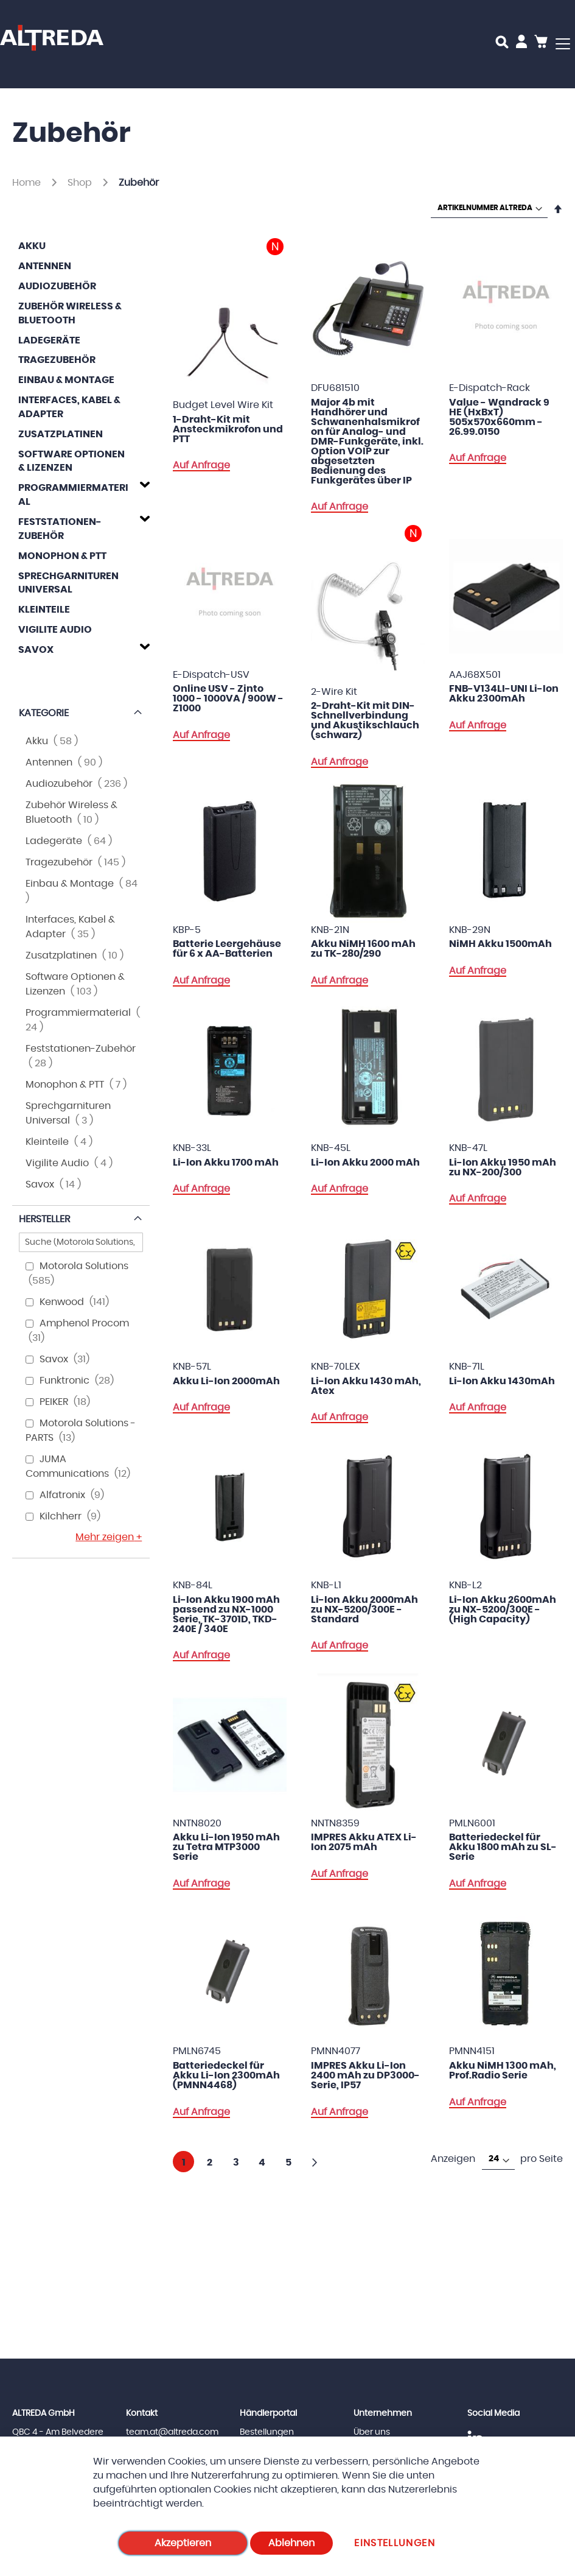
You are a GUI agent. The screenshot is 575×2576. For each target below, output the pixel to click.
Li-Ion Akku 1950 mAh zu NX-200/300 (502, 1167)
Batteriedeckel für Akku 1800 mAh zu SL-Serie (503, 1847)
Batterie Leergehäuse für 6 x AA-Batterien (227, 949)
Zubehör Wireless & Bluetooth (70, 313)
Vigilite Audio (55, 630)
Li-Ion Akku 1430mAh (502, 1381)
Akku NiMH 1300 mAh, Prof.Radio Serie (502, 2070)
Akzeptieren (183, 2543)
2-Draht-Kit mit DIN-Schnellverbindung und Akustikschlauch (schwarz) (365, 720)
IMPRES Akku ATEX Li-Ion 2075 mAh (364, 1842)
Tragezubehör (57, 360)
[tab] (81, 493)
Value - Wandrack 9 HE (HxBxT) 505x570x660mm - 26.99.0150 (499, 417)
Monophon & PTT (62, 556)
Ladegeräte (49, 340)
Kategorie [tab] (44, 713)
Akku (32, 246)
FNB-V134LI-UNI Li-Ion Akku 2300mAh (504, 693)
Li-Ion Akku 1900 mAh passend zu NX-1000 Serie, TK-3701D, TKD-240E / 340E (226, 1614)
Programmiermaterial (73, 495)
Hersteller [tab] (44, 1219)
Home (27, 183)
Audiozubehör (57, 286)
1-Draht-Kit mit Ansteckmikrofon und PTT (228, 429)
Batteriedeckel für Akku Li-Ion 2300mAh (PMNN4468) (226, 2075)
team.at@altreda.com (172, 2432)
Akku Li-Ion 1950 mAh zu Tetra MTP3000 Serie (226, 1847)
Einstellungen (394, 2543)
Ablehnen (291, 2543)
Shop (81, 183)
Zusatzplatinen (60, 434)
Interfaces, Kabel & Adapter (69, 407)
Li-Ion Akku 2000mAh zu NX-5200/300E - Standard (364, 1609)
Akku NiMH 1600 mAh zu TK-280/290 (363, 949)
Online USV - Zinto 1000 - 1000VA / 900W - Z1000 (228, 698)
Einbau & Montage (66, 380)
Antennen (44, 266)
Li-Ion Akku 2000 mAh (365, 1162)
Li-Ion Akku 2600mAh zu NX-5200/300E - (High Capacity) (502, 1609)
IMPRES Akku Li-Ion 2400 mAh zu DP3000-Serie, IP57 (365, 2075)
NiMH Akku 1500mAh (500, 944)
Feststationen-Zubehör (60, 529)
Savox (36, 650)
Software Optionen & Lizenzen (71, 461)
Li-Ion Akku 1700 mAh (226, 1162)
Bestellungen (267, 2432)
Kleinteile (44, 609)
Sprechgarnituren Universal (68, 583)
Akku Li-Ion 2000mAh (226, 1381)
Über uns (372, 2432)
